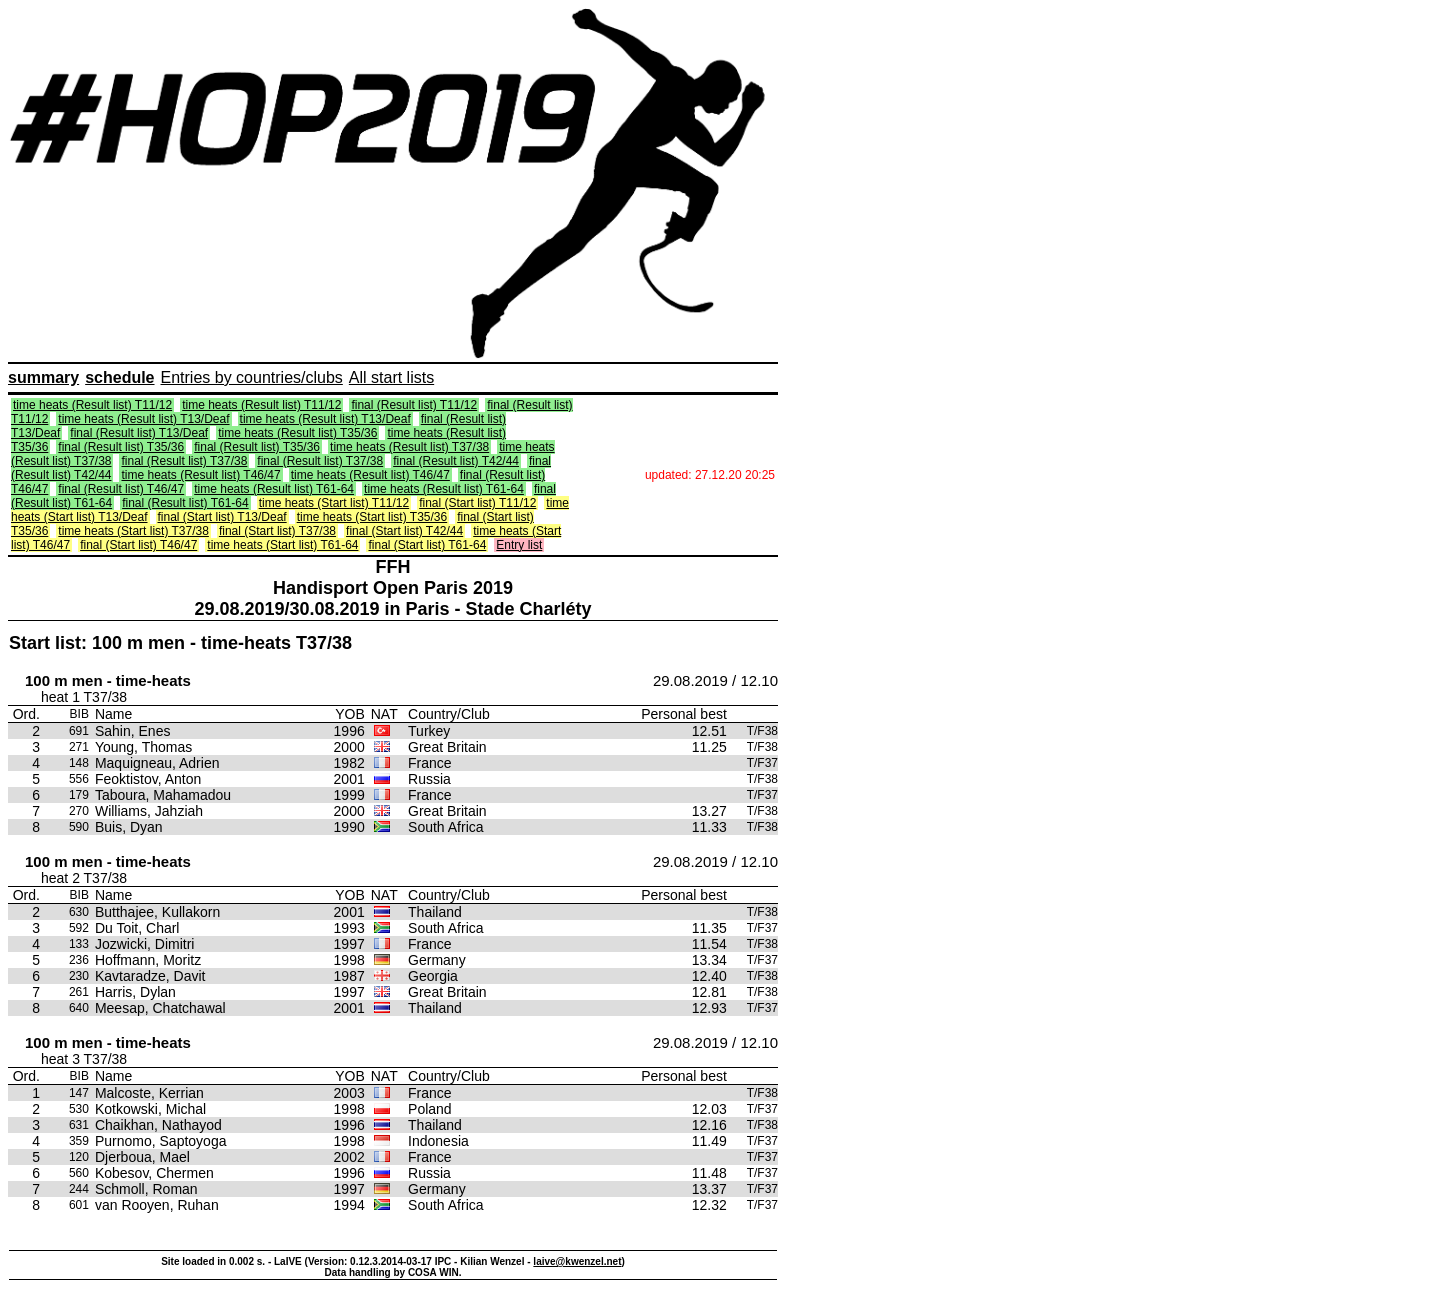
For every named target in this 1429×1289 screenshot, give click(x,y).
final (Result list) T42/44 (456, 461)
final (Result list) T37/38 (184, 461)
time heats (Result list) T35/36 (297, 433)
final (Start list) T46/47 (138, 545)
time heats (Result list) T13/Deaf (143, 419)
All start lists (391, 377)
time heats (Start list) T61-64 (282, 545)
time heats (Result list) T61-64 (274, 489)
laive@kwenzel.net (577, 1261)
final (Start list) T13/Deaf (222, 517)
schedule (119, 377)
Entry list (519, 545)
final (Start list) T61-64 (427, 545)
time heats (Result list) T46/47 (200, 475)
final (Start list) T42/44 (404, 531)
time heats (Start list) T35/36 (372, 517)
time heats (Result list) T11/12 (92, 405)
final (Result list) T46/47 (121, 489)
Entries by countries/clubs (252, 377)
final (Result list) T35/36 (121, 447)
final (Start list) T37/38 (277, 531)
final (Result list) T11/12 (414, 405)
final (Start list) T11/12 (477, 503)
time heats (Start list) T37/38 (133, 531)
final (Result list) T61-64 (185, 503)
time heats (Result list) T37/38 (409, 447)
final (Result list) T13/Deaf (139, 433)
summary (43, 377)
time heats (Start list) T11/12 (334, 503)
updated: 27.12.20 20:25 (710, 475)
